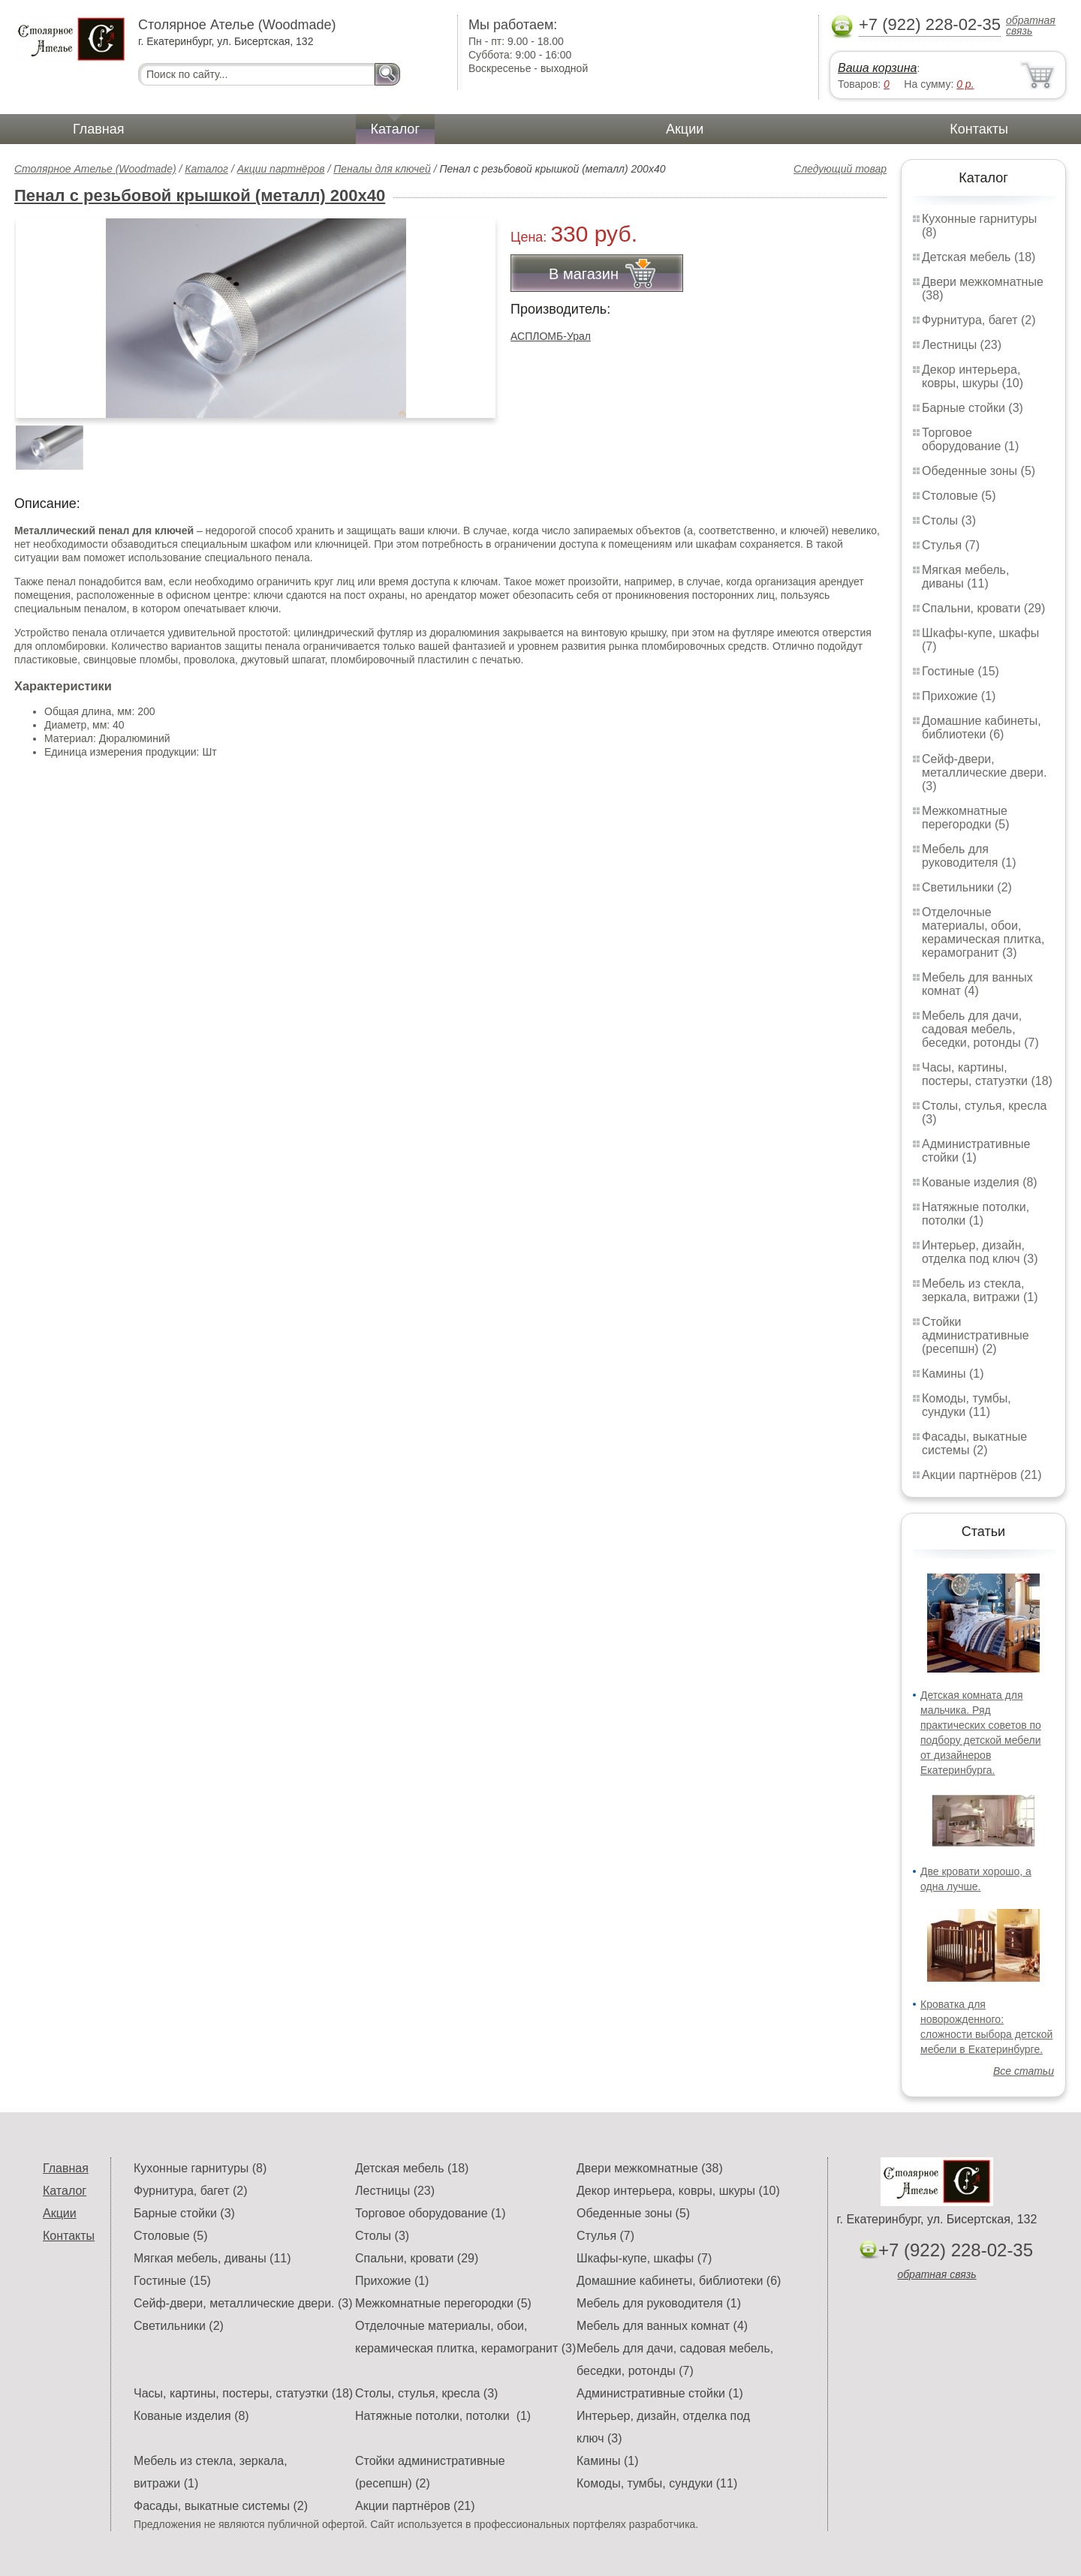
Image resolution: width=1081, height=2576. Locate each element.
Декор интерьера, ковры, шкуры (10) (972, 376)
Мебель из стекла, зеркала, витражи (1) (980, 1290)
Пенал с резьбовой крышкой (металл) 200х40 (199, 195)
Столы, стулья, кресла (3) (426, 2393)
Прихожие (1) (958, 696)
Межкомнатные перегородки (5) (965, 817)
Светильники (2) (967, 887)
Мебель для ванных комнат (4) (977, 984)
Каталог (395, 129)
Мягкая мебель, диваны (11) (965, 577)
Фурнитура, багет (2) (979, 320)
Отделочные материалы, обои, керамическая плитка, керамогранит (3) (983, 932)
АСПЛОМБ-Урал (550, 336)
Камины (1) (953, 1373)
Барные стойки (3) (972, 407)
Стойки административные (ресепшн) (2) (975, 1335)
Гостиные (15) (960, 671)
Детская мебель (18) (978, 257)
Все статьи (1023, 2071)
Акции (684, 129)
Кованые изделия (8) (979, 1182)
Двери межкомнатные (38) (650, 2168)
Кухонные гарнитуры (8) (200, 2168)
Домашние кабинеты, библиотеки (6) (981, 727)
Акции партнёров (281, 169)
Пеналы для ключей (382, 169)
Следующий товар (840, 169)
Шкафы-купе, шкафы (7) (644, 2258)
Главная (99, 129)
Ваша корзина (877, 68)
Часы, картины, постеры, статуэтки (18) (987, 1074)
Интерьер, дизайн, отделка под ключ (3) (980, 1252)
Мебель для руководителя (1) (969, 856)
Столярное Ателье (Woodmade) (95, 169)
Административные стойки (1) (976, 1151)
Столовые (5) (959, 495)
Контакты (979, 129)
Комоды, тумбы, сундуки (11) (966, 1405)
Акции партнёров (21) (982, 1474)
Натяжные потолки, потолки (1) (975, 1214)
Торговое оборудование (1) (970, 439)
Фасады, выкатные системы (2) (974, 1443)
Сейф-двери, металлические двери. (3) (984, 772)
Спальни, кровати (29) (983, 608)
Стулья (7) (951, 545)
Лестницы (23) (961, 344)
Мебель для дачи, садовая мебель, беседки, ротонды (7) (980, 1029)
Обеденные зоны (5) (978, 470)
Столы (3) (949, 520)
